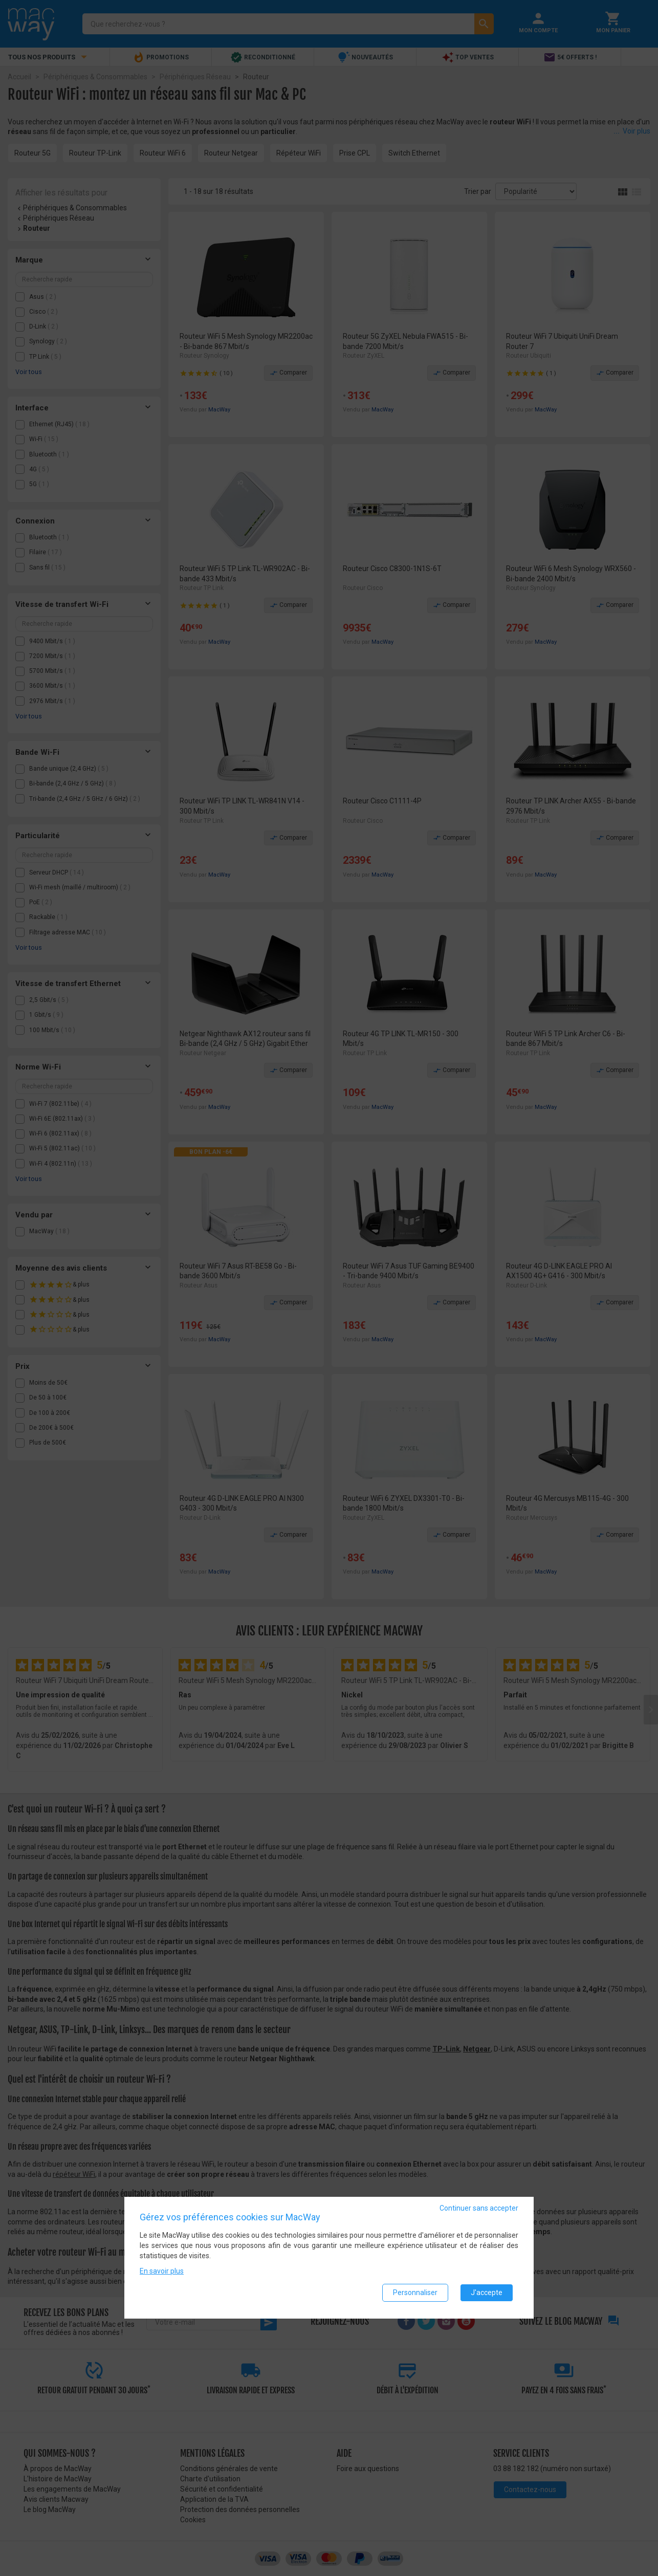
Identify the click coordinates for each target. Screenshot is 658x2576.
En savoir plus (162, 2272)
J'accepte (486, 2294)
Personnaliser (415, 2294)
